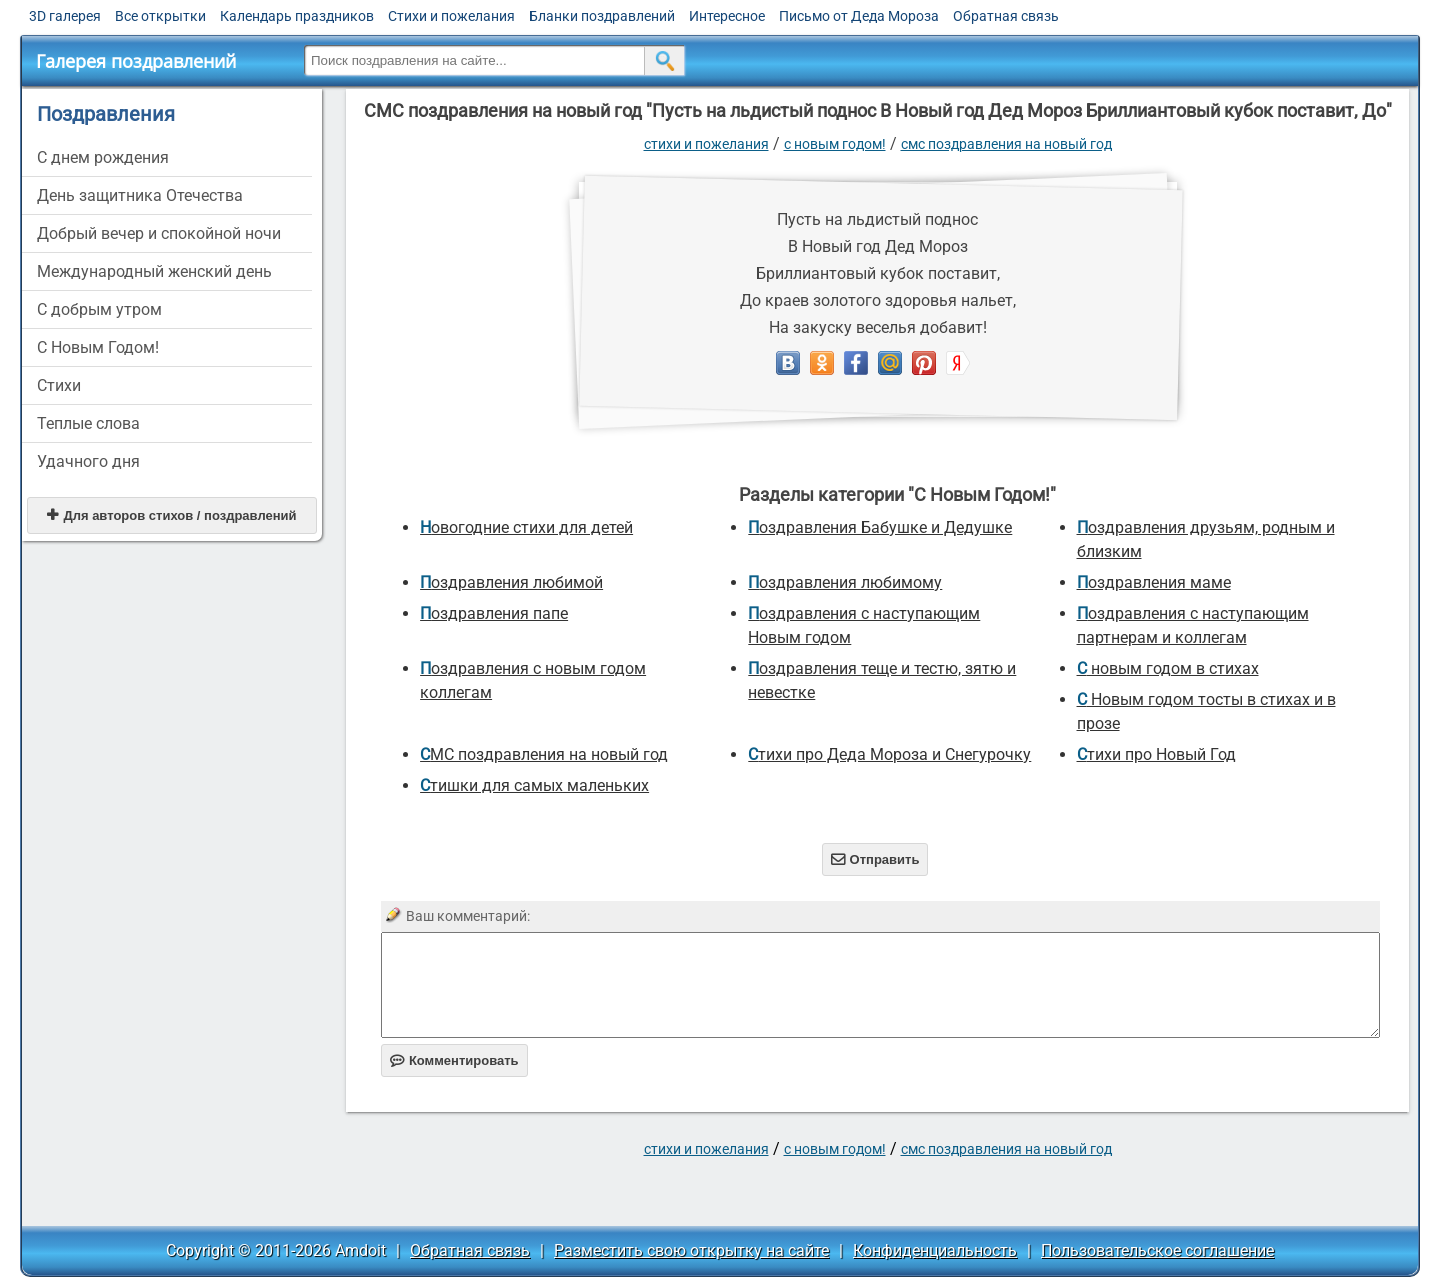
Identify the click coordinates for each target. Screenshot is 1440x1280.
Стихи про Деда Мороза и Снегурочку (889, 754)
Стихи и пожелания (451, 16)
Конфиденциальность (935, 1250)
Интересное (727, 16)
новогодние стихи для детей (526, 527)
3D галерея (65, 16)
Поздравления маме (1154, 582)
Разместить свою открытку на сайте (691, 1250)
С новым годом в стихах (1168, 668)
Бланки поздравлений (602, 16)
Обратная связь (1006, 16)
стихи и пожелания (706, 144)
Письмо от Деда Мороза (859, 16)
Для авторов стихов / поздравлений (171, 515)
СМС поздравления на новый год (1006, 144)
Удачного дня (88, 461)
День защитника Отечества (140, 195)
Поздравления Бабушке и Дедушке (880, 527)
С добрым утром (99, 309)
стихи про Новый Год (1156, 754)
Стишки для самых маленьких (534, 785)
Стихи (59, 385)
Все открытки (160, 16)
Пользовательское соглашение (1157, 1250)
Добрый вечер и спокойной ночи (159, 233)
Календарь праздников (297, 16)
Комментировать (454, 1060)
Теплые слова (88, 423)
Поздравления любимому (845, 582)
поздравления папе (494, 613)
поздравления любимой (511, 582)
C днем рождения (103, 157)
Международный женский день (154, 271)
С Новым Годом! (98, 347)
